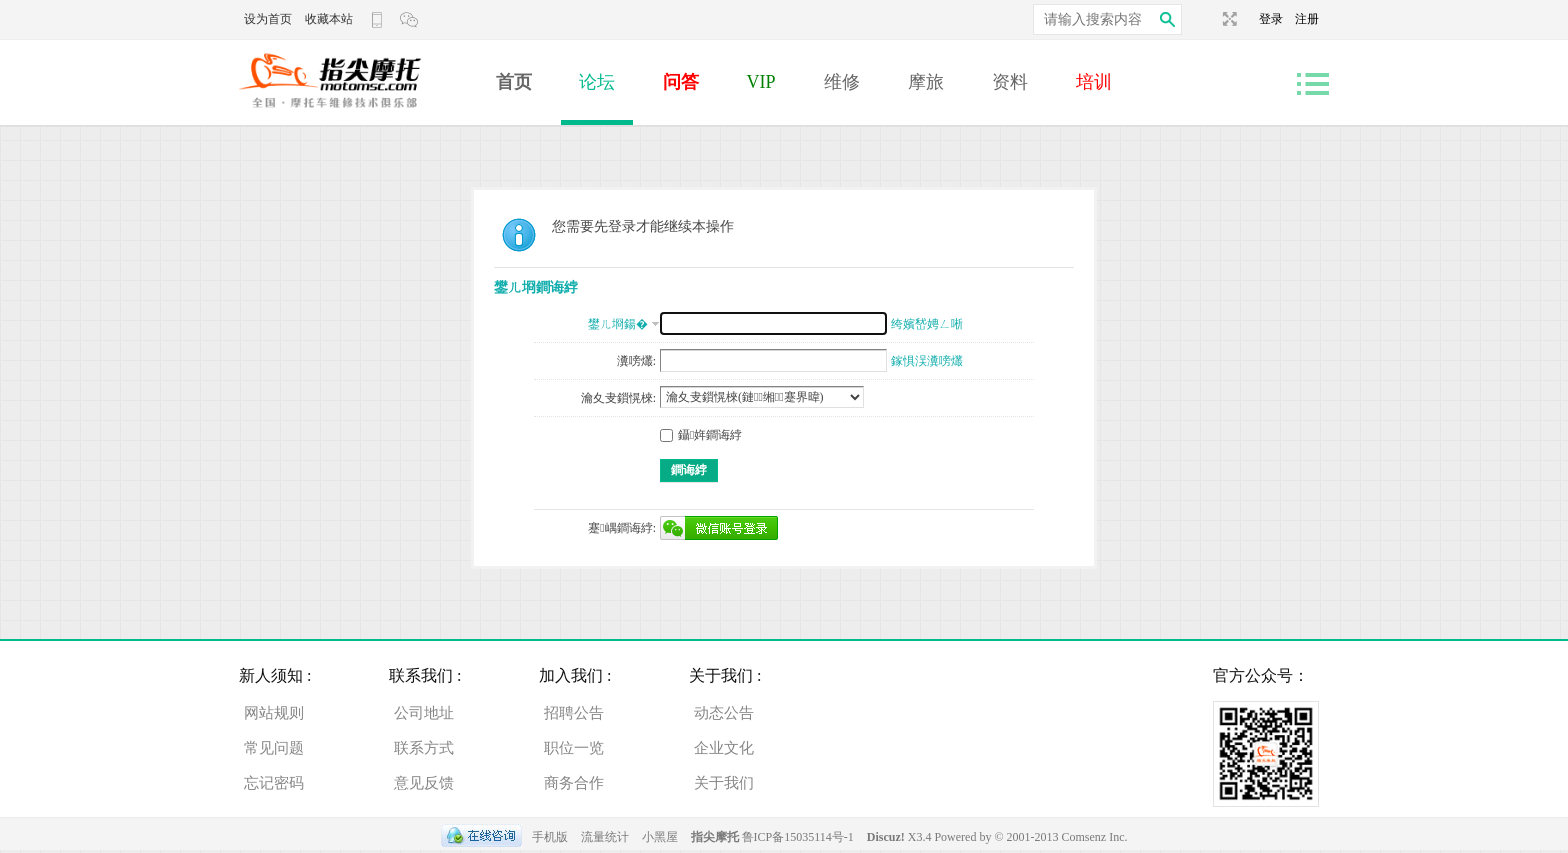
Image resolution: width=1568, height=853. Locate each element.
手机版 (550, 837)
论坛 (597, 82)
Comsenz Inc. (1095, 837)
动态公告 (724, 713)
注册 (1307, 19)
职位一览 (574, 748)
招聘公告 (574, 713)
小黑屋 (660, 837)
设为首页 (268, 19)
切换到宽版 (1227, 19)
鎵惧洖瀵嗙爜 (927, 361)
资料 (1010, 82)
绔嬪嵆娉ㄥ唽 (927, 324)
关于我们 (724, 783)
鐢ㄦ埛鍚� (618, 324)
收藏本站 (329, 19)
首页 (514, 82)
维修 (842, 82)
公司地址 (424, 713)
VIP (761, 82)
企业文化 (724, 748)
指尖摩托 (715, 837)
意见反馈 (424, 783)
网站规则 (274, 713)
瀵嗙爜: (636, 361)
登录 (1277, 19)
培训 (1094, 82)
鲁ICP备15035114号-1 (798, 837)
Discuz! (887, 837)
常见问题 (274, 748)
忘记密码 (274, 783)
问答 (681, 82)
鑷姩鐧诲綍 (701, 435)
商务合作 (574, 783)
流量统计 (605, 837)
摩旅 (926, 82)
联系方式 (424, 748)
